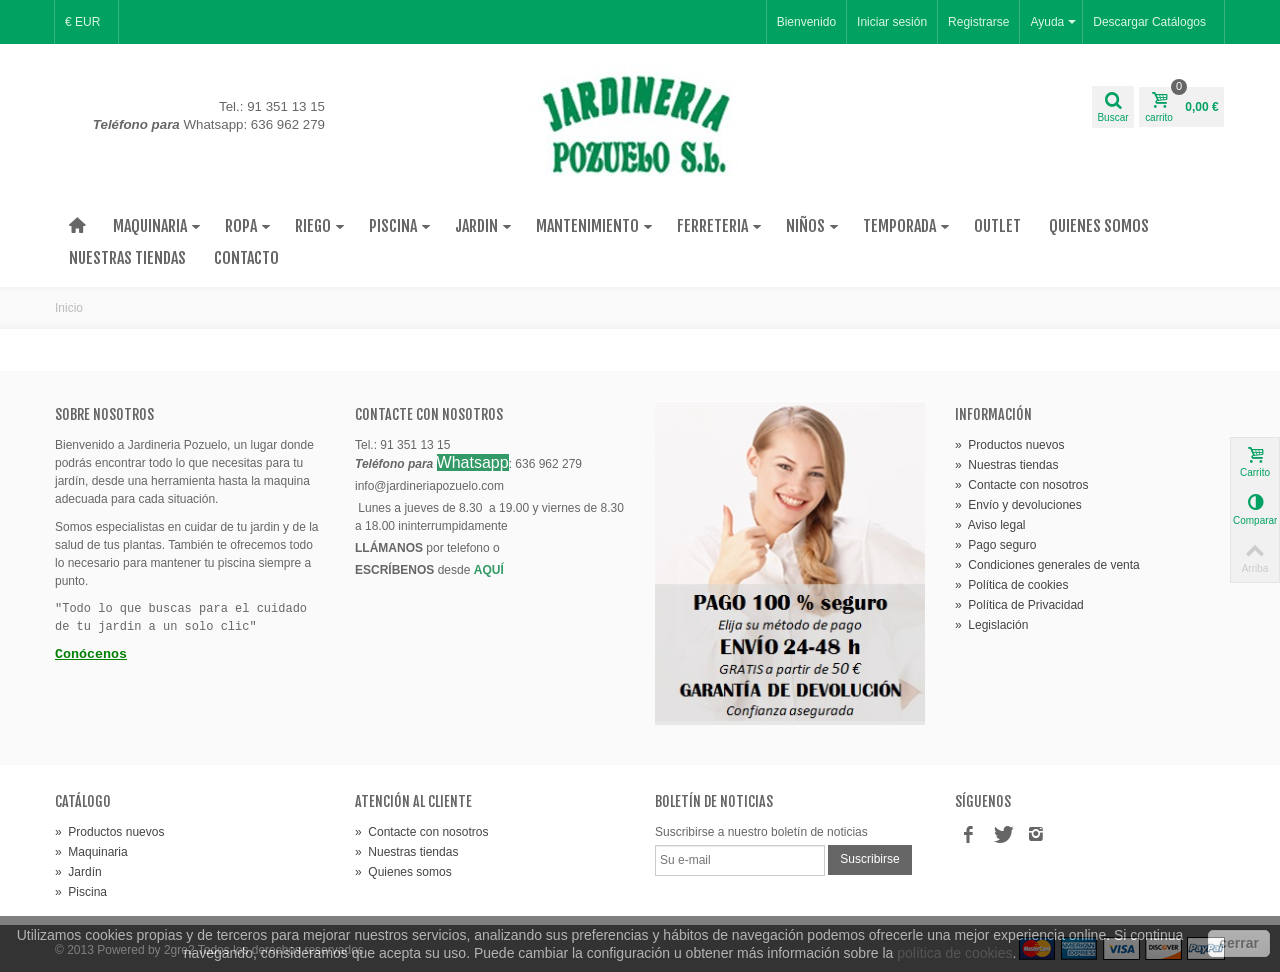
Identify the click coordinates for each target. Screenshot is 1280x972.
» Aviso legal (990, 525)
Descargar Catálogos (1149, 22)
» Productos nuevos (1009, 445)
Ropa (248, 226)
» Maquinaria (91, 852)
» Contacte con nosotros (1021, 485)
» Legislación (991, 625)
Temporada (906, 226)
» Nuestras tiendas (1006, 465)
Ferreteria (719, 226)
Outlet (997, 226)
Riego (320, 226)
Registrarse (978, 22)
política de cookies (954, 953)
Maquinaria (157, 226)
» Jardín (78, 872)
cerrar (1239, 943)
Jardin (483, 226)
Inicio (69, 308)
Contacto (246, 258)
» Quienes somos (403, 872)
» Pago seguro (995, 545)
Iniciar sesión (892, 22)
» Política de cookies (1011, 585)
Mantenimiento (594, 226)
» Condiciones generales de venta (1047, 565)
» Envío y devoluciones (1018, 505)
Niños (812, 226)
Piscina (400, 226)
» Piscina (81, 892)
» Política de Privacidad (1019, 605)
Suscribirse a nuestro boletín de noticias (761, 832)
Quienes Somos (1099, 226)
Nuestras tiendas (127, 258)
